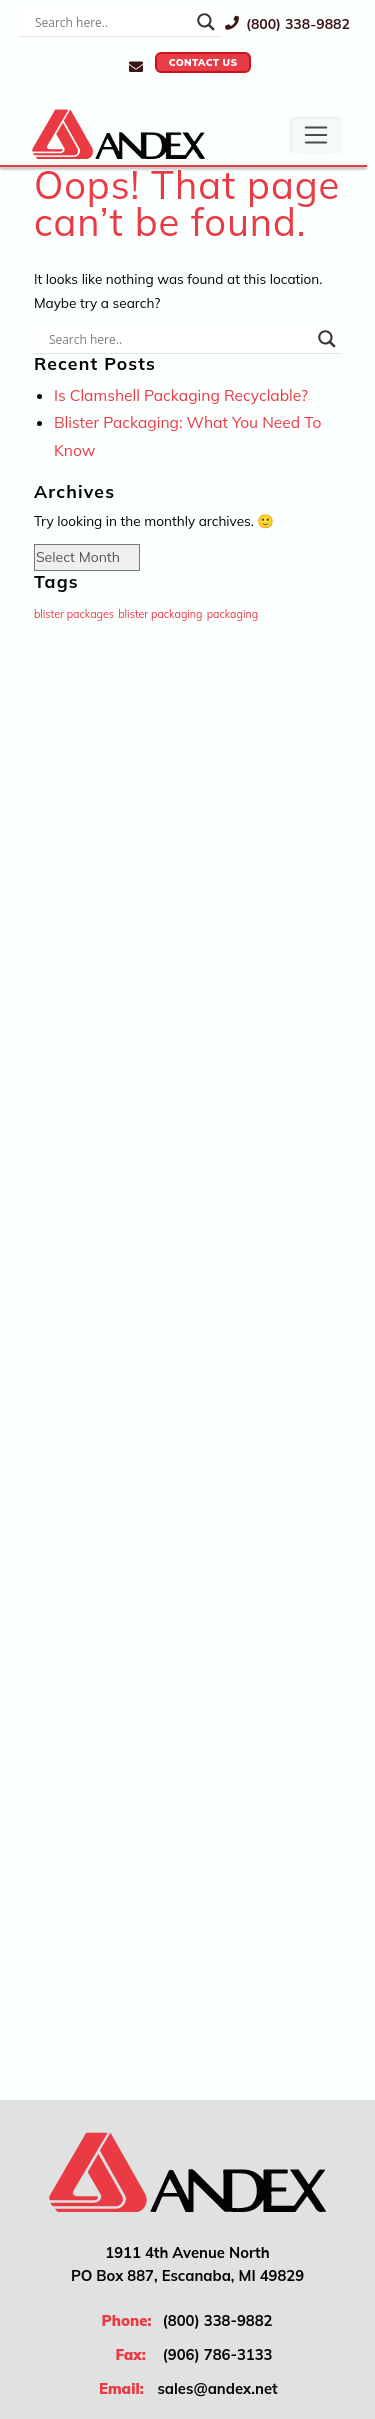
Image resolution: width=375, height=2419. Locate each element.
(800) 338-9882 (287, 23)
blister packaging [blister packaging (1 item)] (160, 614)
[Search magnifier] (206, 22)
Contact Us (203, 62)
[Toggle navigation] (316, 135)
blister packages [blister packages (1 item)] (74, 614)
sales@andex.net (217, 2388)
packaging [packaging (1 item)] (233, 614)
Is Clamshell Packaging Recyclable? (181, 395)
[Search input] (111, 22)
